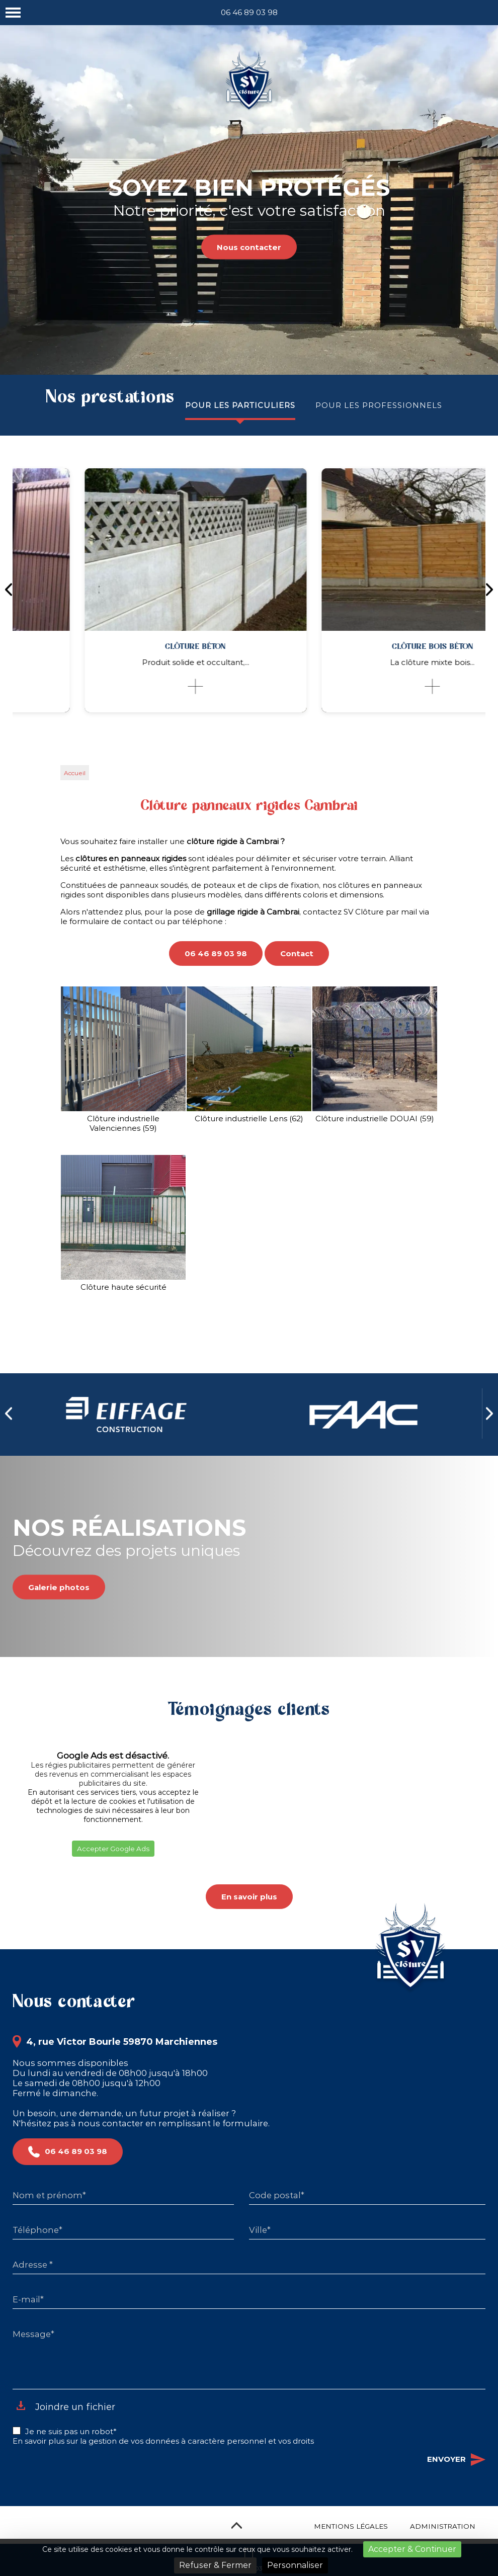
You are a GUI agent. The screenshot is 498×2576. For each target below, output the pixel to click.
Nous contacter (249, 247)
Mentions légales (351, 2526)
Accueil (75, 773)
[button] (13, 1869)
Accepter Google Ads (113, 1849)
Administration (442, 2526)
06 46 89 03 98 (249, 12)
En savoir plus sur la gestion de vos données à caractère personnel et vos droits (163, 2441)
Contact (296, 953)
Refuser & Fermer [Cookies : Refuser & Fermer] (215, 2565)
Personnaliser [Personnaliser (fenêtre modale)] (295, 2565)
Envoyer (456, 2459)
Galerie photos (59, 1587)
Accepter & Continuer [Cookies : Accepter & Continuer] (412, 2549)
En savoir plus (249, 1896)
